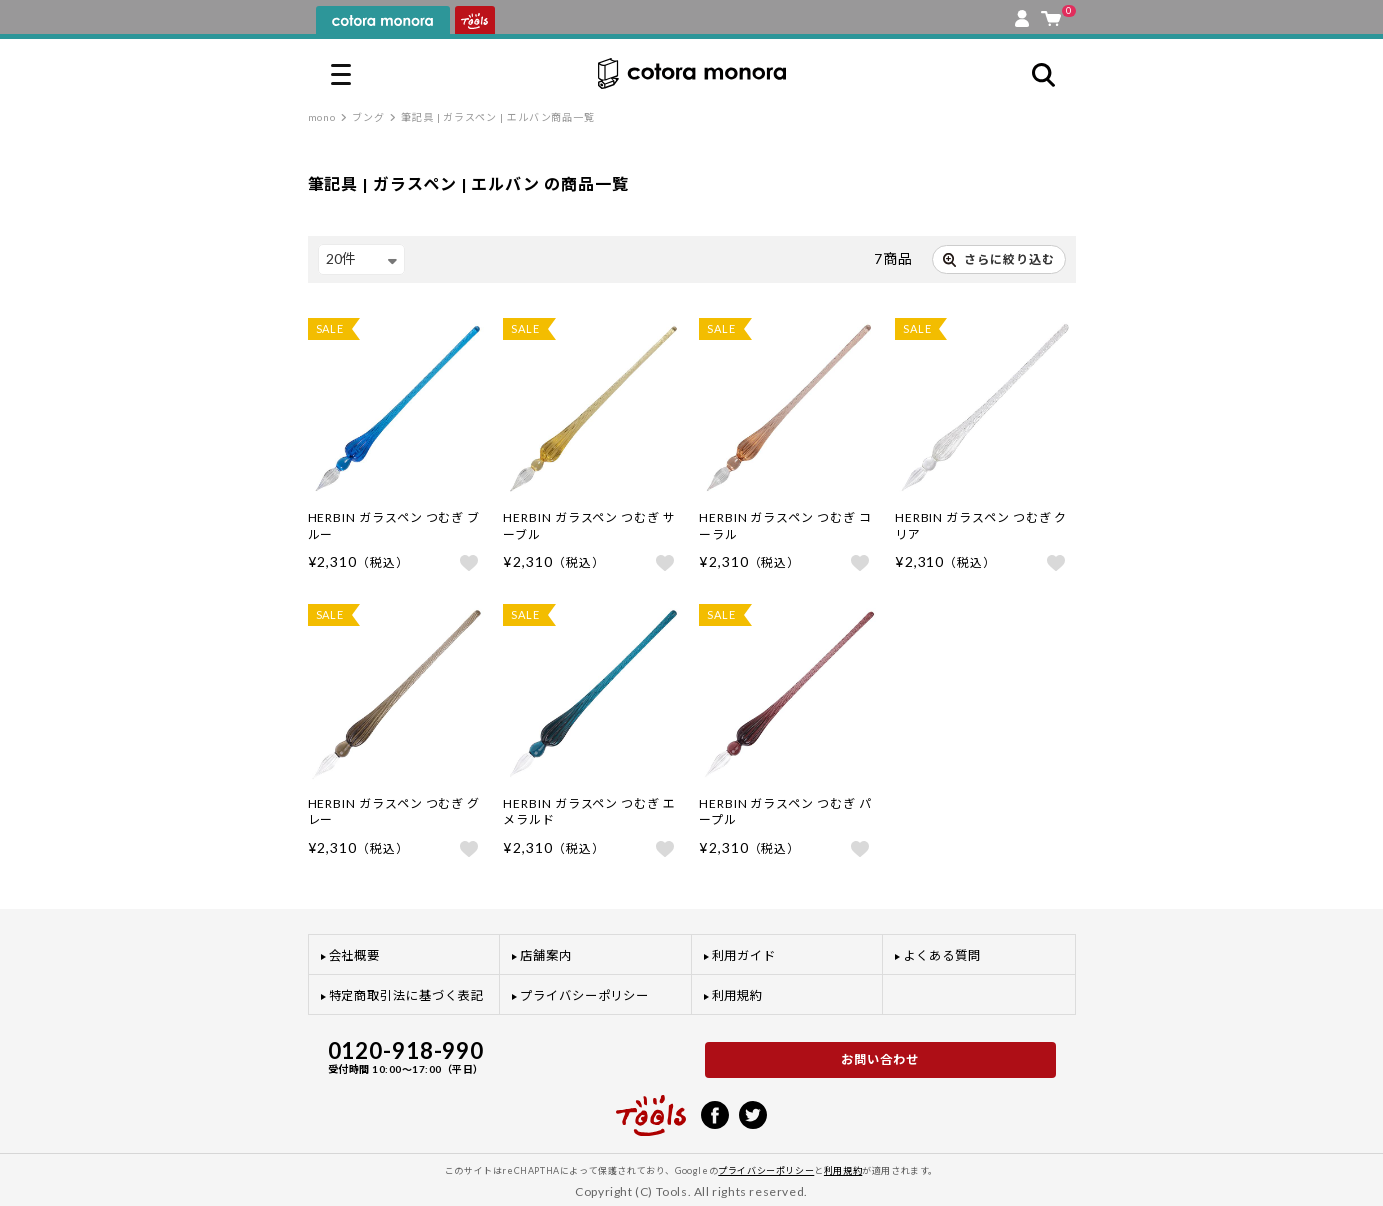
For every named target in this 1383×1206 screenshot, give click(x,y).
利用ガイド (744, 955)
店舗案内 (546, 955)
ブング (368, 117)
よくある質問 (942, 955)
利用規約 (738, 995)
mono (322, 117)
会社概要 (355, 955)
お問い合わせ (880, 1059)
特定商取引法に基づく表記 (406, 995)
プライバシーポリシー (584, 995)
